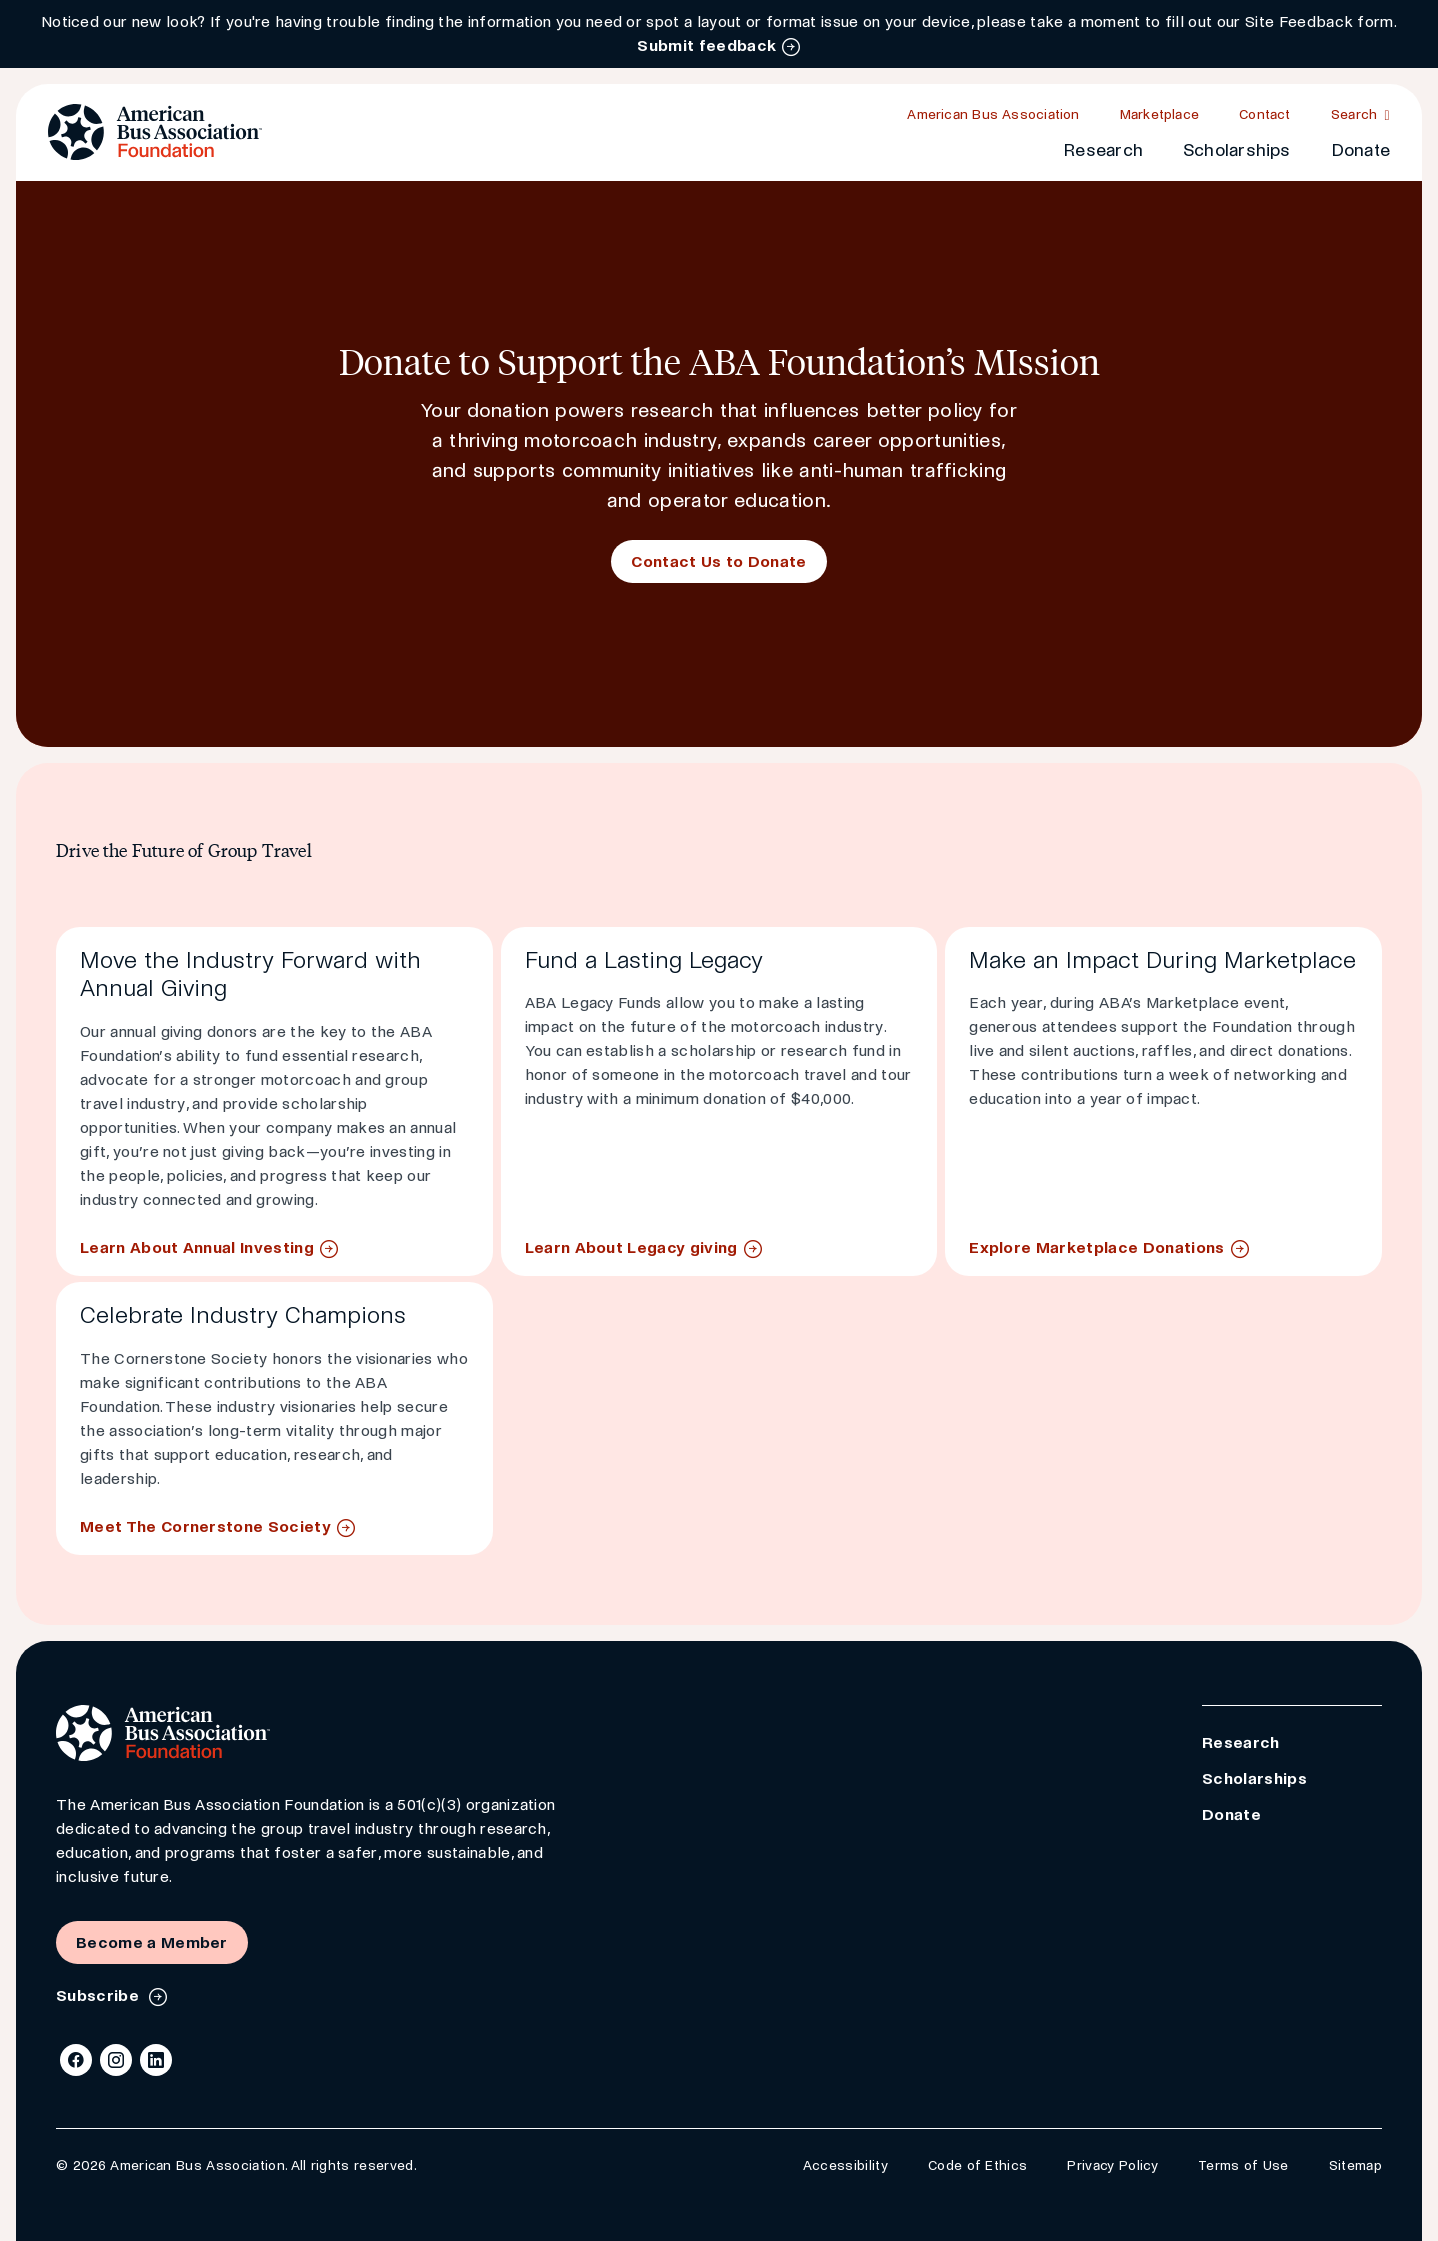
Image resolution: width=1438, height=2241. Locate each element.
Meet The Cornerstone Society (205, 1526)
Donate (1360, 150)
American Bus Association (993, 114)
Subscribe (99, 1995)
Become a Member (152, 1942)
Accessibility (845, 2165)
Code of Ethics (977, 2165)
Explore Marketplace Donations (1096, 1247)
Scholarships (1237, 150)
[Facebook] (76, 2060)
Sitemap (1355, 2165)
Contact (1265, 114)
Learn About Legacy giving (631, 1247)
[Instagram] (116, 2060)
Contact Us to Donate (718, 561)
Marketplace (1159, 114)
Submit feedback (706, 45)
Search (1354, 114)
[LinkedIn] (156, 2060)
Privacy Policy (1112, 2165)
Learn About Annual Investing (197, 1247)
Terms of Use (1243, 2165)
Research (1103, 150)
